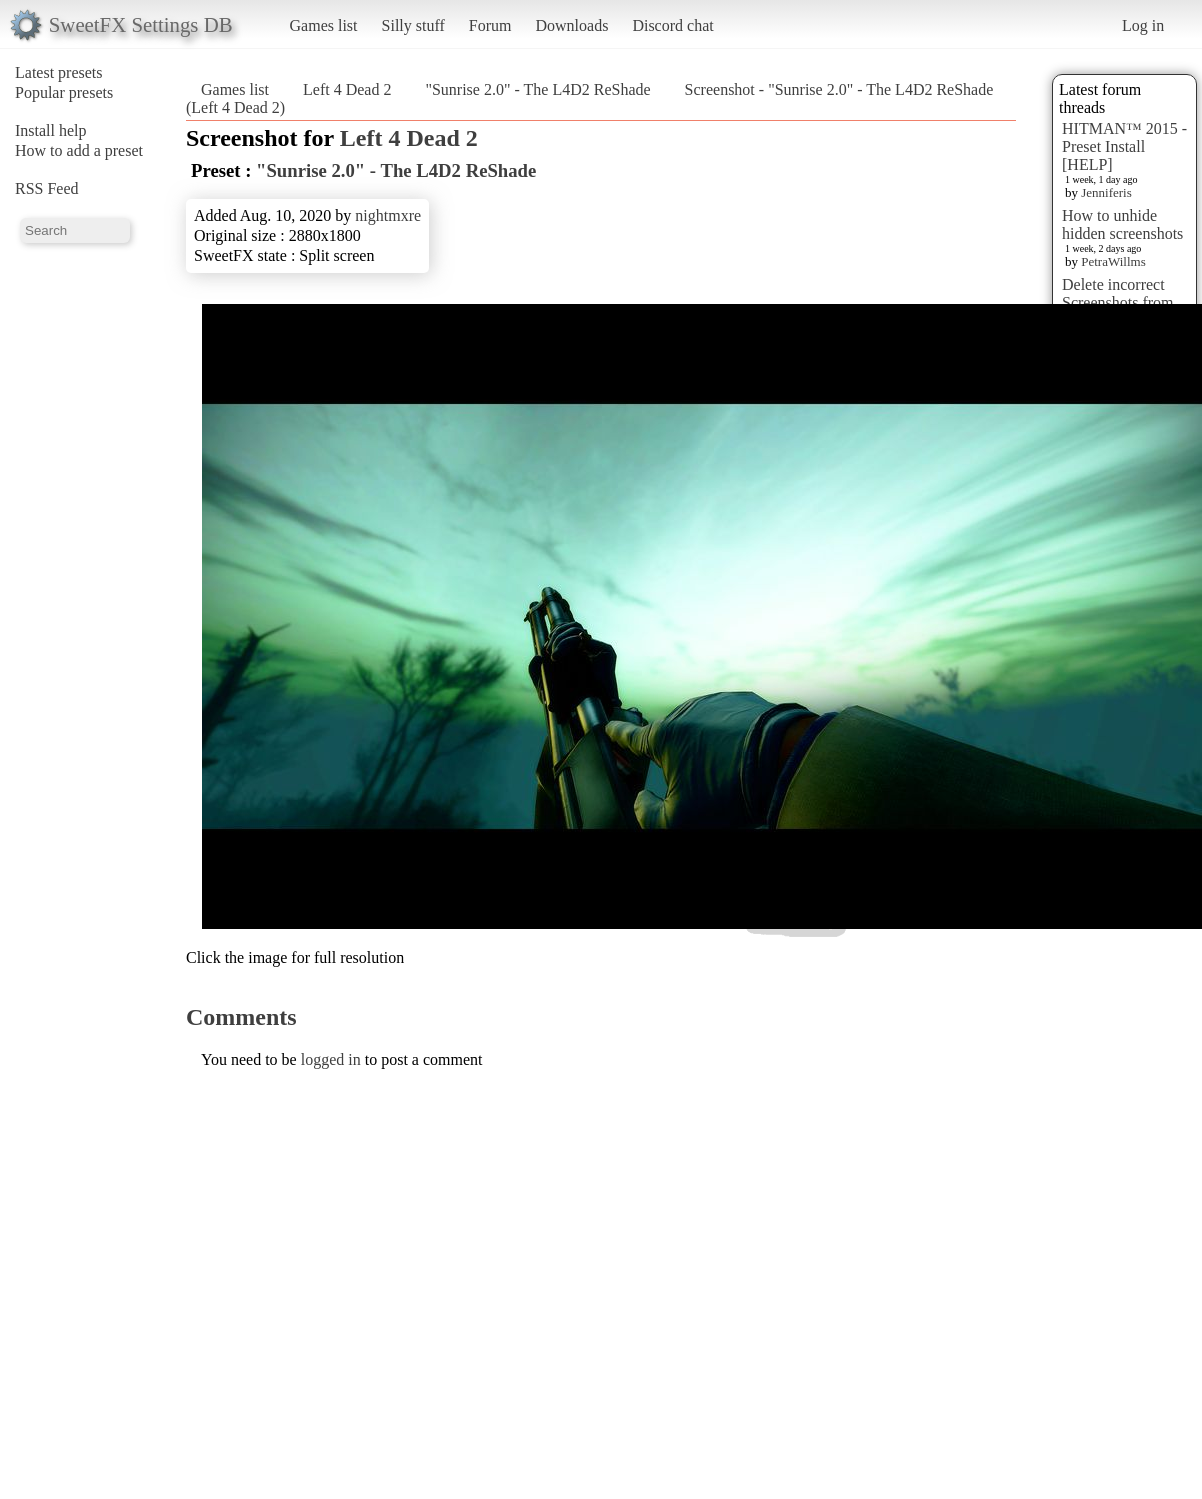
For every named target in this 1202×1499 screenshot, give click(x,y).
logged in (331, 1059)
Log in (1143, 25)
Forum (490, 25)
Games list (324, 25)
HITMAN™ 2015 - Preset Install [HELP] (1124, 146)
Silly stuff (413, 25)
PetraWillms (1113, 261)
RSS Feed (47, 188)
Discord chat (672, 25)
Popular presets (64, 92)
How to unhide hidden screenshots (1122, 224)
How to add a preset (79, 150)
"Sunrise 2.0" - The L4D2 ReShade (537, 89)
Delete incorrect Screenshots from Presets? (1118, 302)
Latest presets (59, 72)
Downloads (571, 25)
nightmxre (388, 215)
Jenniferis (1106, 192)
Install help (51, 130)
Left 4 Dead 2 (347, 89)
